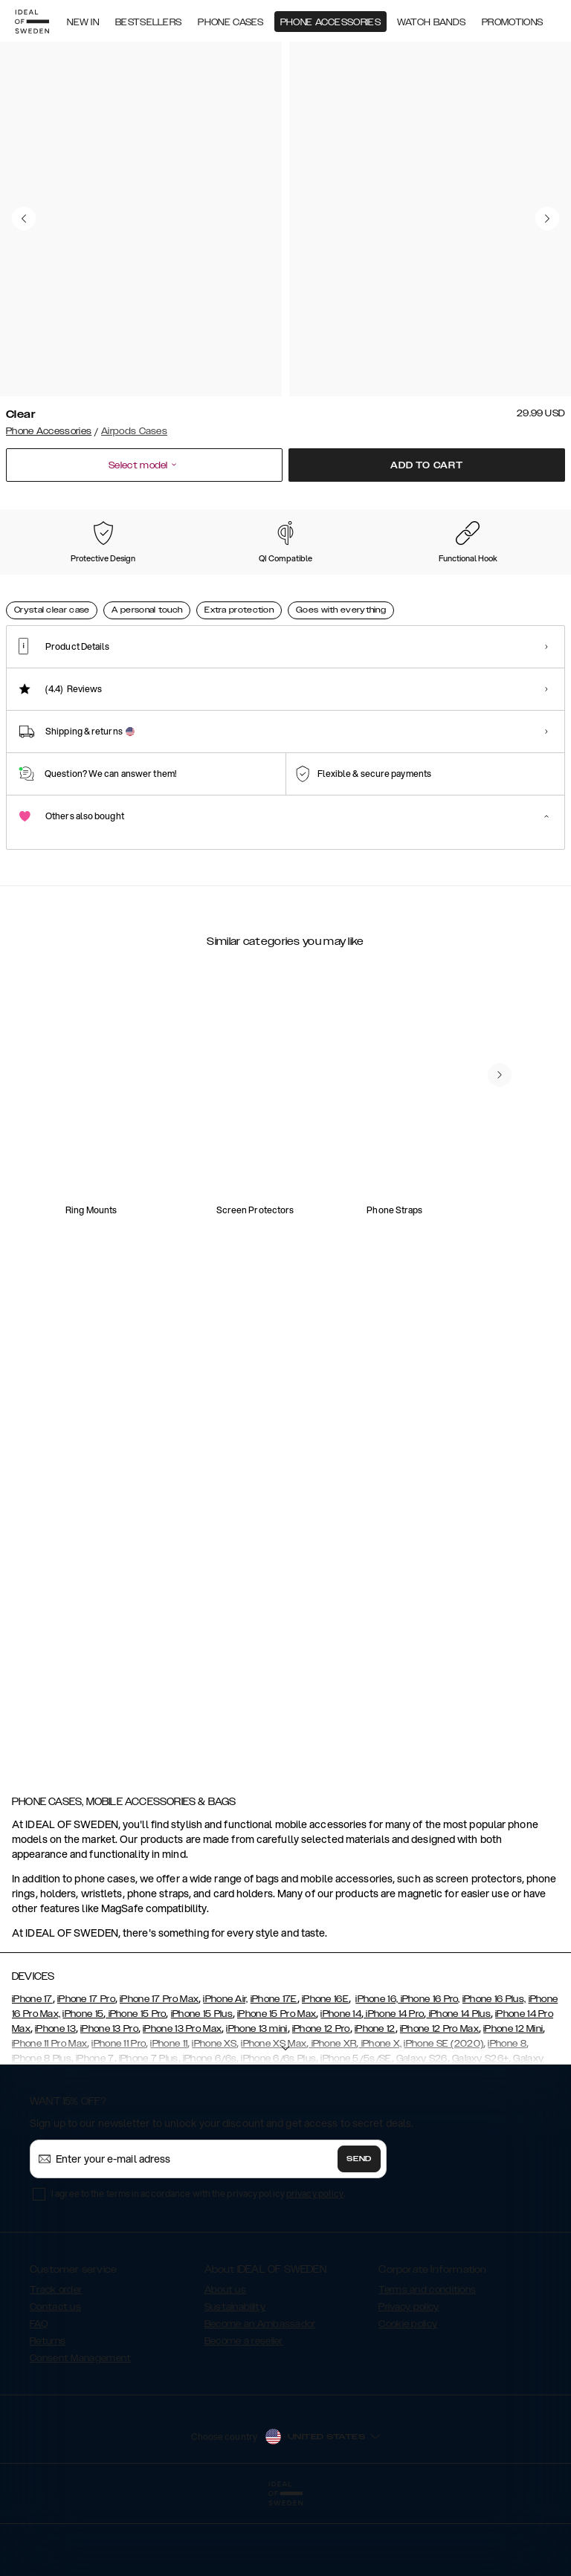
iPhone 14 (340, 2088)
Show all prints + (528, 508)
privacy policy (314, 2268)
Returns (47, 2415)
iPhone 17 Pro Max (159, 2073)
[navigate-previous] (517, 1163)
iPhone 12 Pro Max (439, 2103)
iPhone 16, (376, 2073)
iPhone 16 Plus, (494, 2073)
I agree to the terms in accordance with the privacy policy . (198, 2268)
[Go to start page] (35, 21)
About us (225, 2364)
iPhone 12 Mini (513, 2103)
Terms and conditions (427, 2364)
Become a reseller (243, 2415)
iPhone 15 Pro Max (276, 2088)
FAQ (39, 2398)
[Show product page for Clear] (41, 581)
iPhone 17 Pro (86, 2073)
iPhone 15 (82, 2088)
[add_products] (185, 1255)
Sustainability (234, 2381)
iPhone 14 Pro (394, 2088)
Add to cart (426, 465)
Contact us (55, 2381)
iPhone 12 (375, 2103)
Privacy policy (408, 2381)
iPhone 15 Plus (202, 2088)
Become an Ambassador (260, 2398)
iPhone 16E (325, 2073)
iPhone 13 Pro (109, 2103)
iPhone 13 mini (256, 2103)
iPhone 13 (55, 2103)
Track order (56, 2364)
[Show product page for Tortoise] (429, 582)
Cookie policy (407, 2398)
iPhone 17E (274, 2073)
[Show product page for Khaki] (197, 582)
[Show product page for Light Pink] (351, 582)
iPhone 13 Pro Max (182, 2103)
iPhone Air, (225, 2073)
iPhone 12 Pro (321, 2103)
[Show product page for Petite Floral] (274, 582)
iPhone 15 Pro (136, 2088)
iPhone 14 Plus (458, 2088)
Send (359, 2233)
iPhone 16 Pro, (429, 2073)
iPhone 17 (32, 2073)
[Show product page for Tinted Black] (119, 582)
